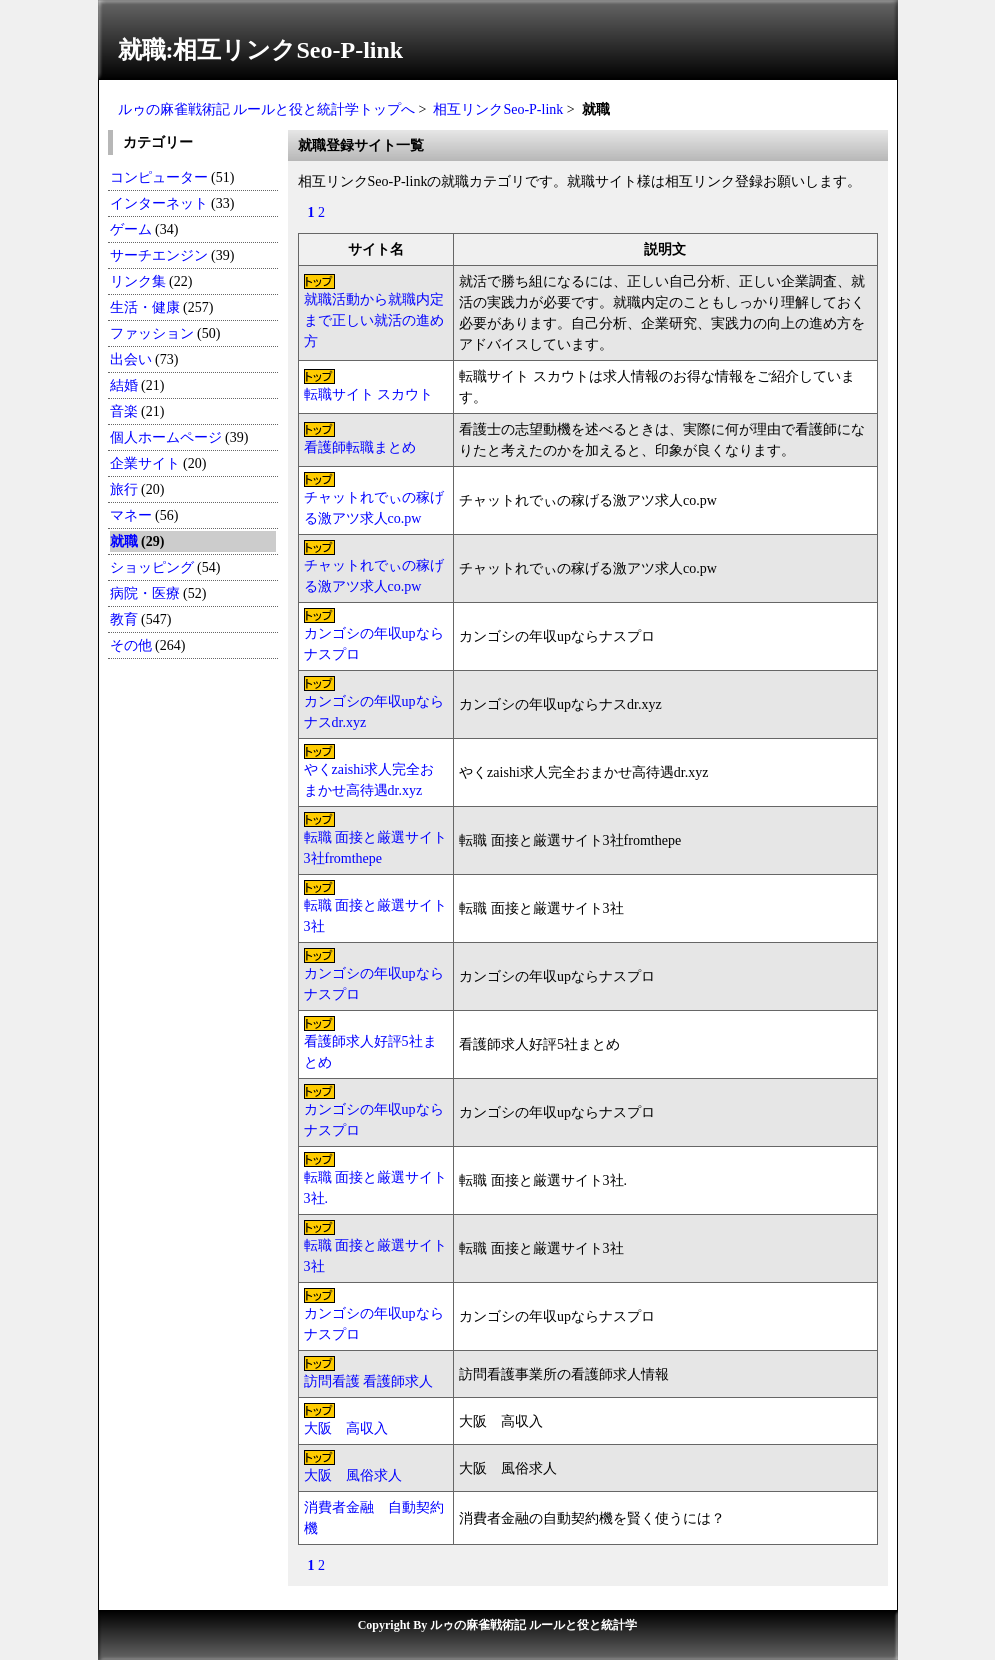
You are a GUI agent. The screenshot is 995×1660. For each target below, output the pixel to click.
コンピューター (159, 177)
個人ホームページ (166, 437)
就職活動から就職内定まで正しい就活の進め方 (374, 320)
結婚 (124, 385)
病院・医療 (145, 593)
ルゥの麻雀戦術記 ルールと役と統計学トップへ (267, 109)
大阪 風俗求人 (353, 1475)
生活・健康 (145, 307)
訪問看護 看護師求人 (369, 1381)
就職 (124, 541)
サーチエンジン (159, 255)
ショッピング (152, 567)
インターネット (161, 203)
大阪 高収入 (346, 1428)
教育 (124, 619)
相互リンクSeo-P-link (498, 109)
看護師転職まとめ (360, 447)
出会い (131, 359)
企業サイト (145, 463)
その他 (131, 645)
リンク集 (138, 281)
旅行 (124, 489)
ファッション (152, 333)
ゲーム (131, 229)
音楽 (124, 411)
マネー (131, 515)
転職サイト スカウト (369, 394)
